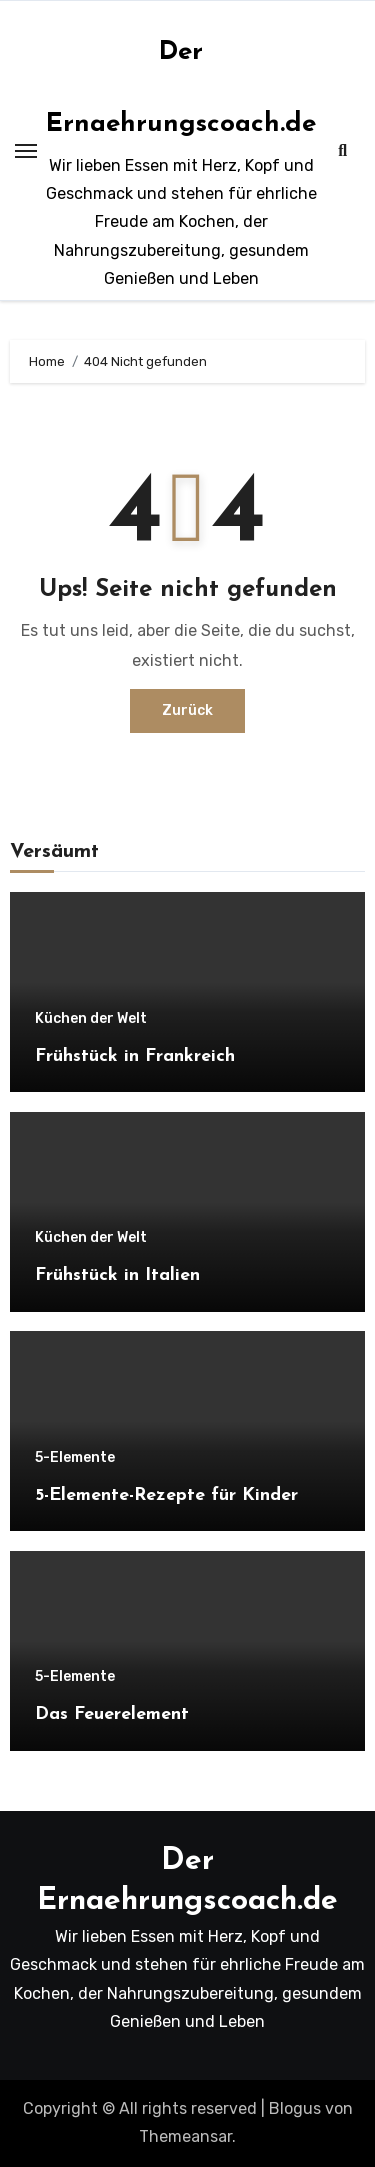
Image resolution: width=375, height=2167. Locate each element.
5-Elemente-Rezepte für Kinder (166, 1495)
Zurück (187, 710)
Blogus (295, 2108)
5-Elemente (75, 1458)
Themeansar (185, 2136)
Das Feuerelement (112, 1714)
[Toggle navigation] (26, 151)
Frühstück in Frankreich (135, 1056)
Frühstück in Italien (117, 1275)
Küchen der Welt (91, 1019)
